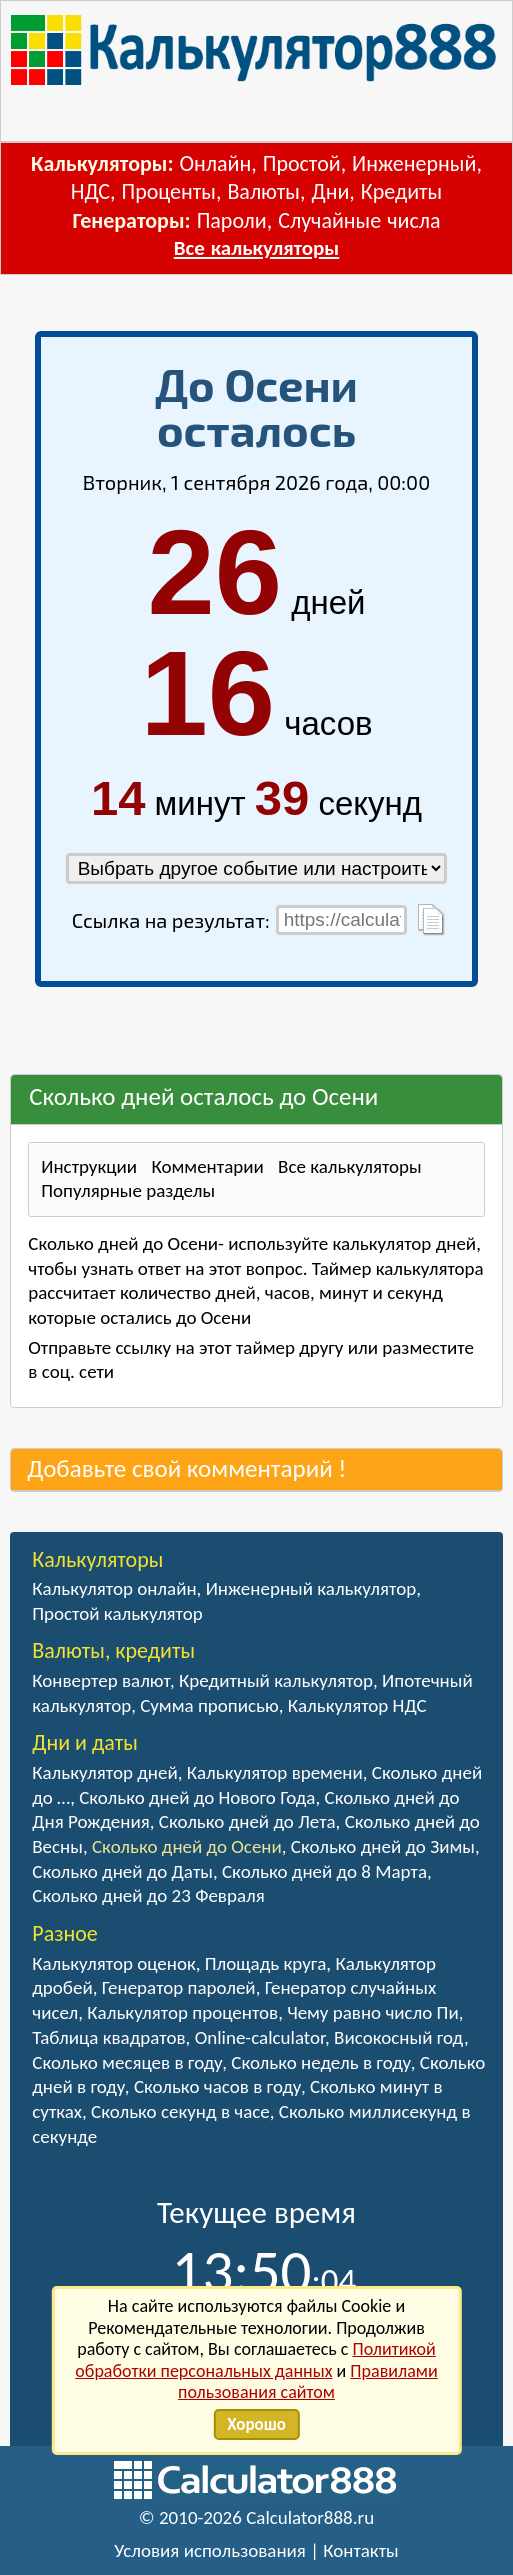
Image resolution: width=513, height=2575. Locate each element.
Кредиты (402, 191)
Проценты (168, 191)
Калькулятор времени (275, 1772)
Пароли (232, 220)
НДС (90, 191)
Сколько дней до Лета (247, 1821)
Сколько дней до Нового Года (197, 1797)
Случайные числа (359, 220)
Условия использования (210, 2550)
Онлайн (216, 163)
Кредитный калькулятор (276, 1680)
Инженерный (414, 163)
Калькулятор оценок (114, 1963)
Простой (302, 163)
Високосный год (399, 2037)
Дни (330, 191)
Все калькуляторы (256, 248)
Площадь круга (266, 1963)
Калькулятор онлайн (114, 1588)
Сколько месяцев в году (127, 2062)
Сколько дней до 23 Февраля (148, 1895)
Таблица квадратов (108, 2037)
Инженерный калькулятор (311, 1588)
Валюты (263, 191)
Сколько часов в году (217, 2086)
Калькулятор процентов (182, 2012)
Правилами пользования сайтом (308, 2382)
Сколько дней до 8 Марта (324, 1871)
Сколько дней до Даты (122, 1871)
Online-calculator (260, 2037)
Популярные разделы (128, 1190)
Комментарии (207, 1166)
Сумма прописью (209, 1705)
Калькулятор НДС (357, 1705)
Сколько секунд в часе (180, 2111)
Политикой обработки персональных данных (255, 2360)
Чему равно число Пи (373, 2012)
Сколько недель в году (320, 2062)
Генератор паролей (179, 1987)
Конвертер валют (101, 1680)
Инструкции (89, 1166)
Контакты (361, 2550)
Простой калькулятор (117, 1613)
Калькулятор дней (104, 1772)
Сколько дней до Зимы (383, 1846)
